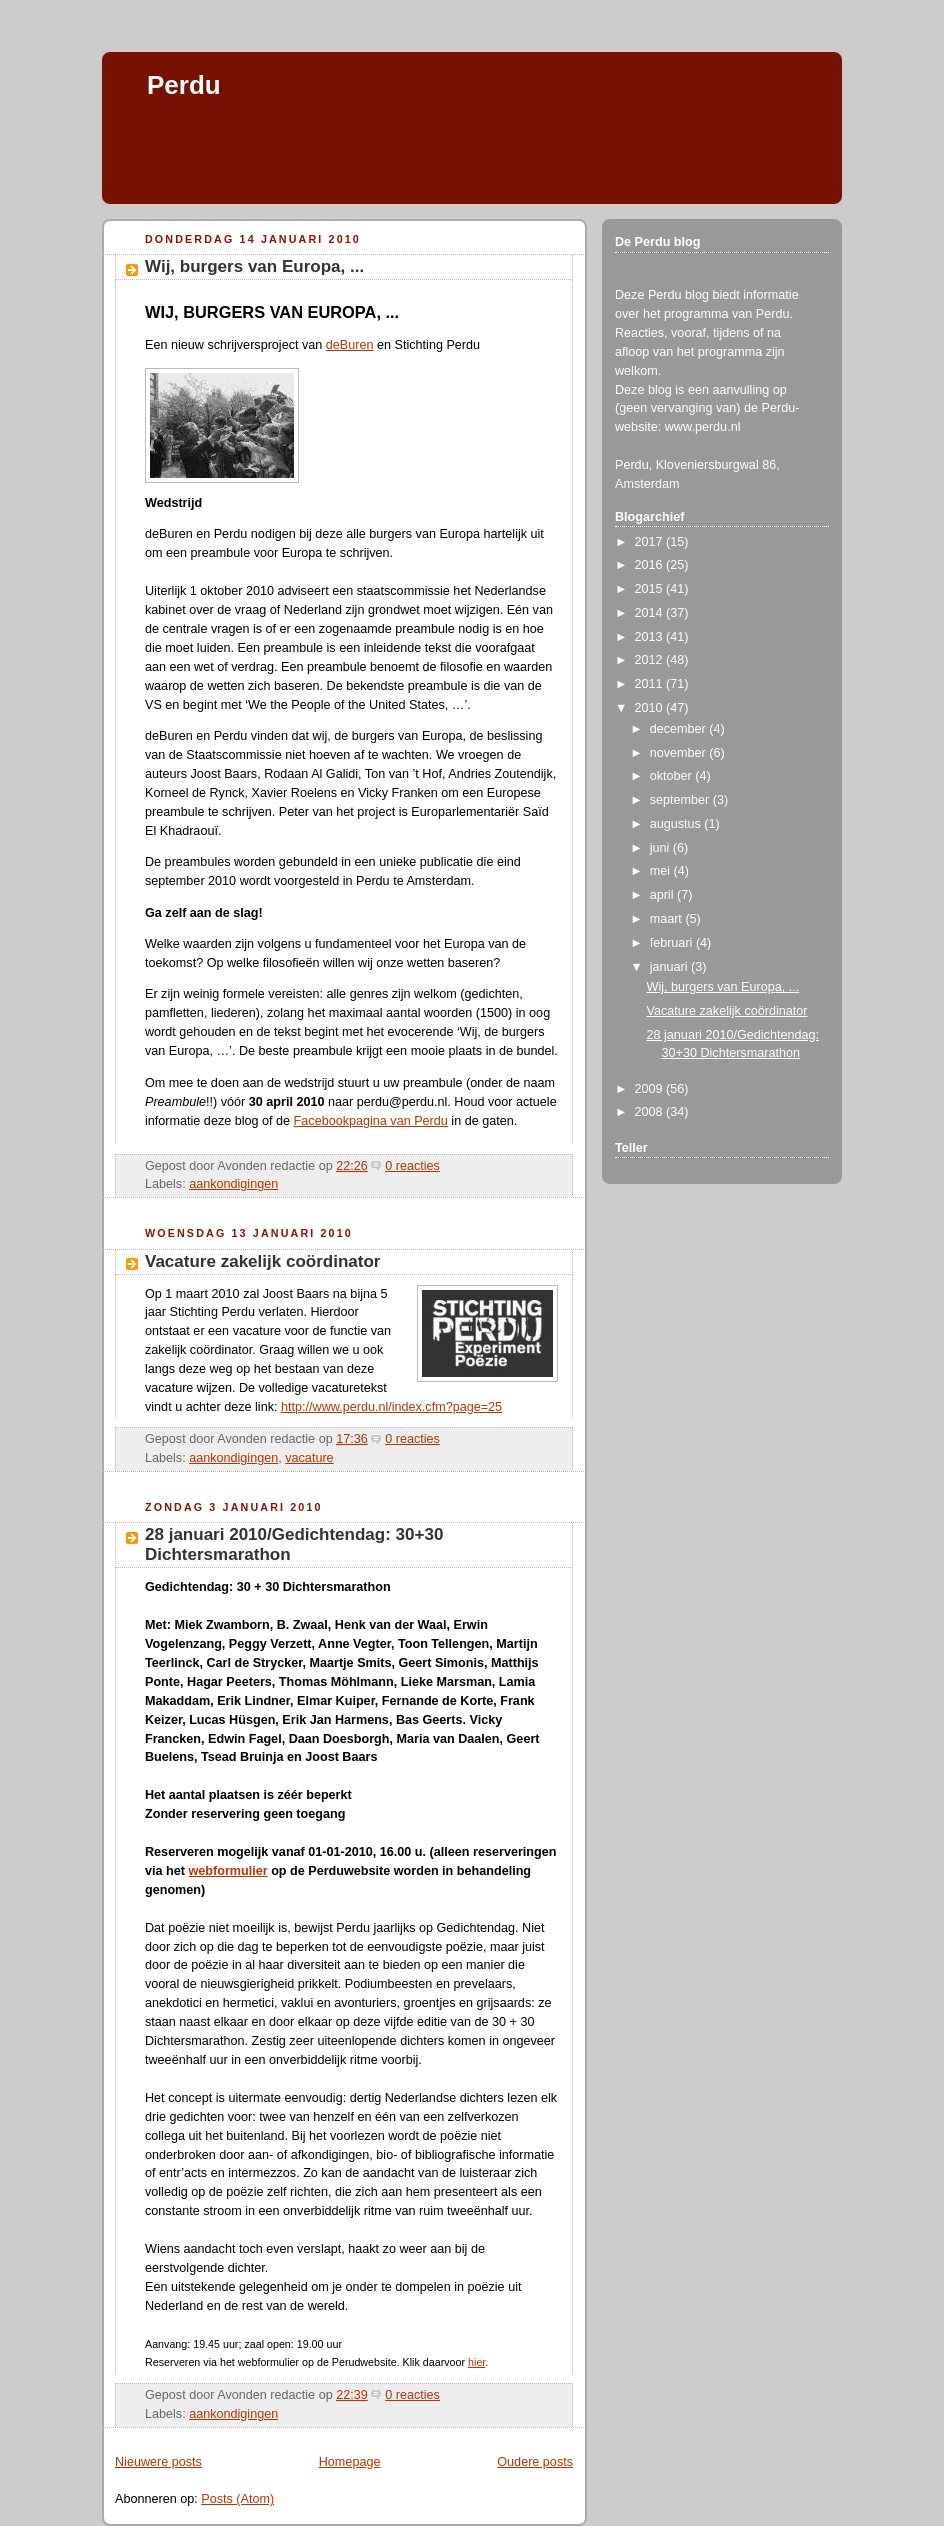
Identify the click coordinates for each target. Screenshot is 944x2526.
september (681, 800)
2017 (651, 542)
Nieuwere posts (158, 2462)
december (680, 729)
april (663, 895)
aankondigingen (233, 1184)
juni (661, 848)
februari (673, 943)
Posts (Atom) (237, 2499)
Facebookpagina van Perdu (371, 1121)
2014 (651, 613)
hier (476, 2362)
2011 (651, 684)
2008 (651, 1112)
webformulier (227, 1871)
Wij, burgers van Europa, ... (254, 266)
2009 (651, 1089)
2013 (651, 637)
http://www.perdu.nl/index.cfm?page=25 (391, 1407)
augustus (677, 824)
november (680, 753)
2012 (651, 660)
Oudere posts (535, 2462)
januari (670, 967)
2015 (651, 589)
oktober (673, 776)
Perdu (184, 85)
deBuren (350, 345)
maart (668, 919)
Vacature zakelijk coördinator (262, 1261)
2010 (651, 708)
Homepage (350, 2462)
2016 (651, 565)
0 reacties (412, 1166)
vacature (309, 1458)
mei (662, 871)
